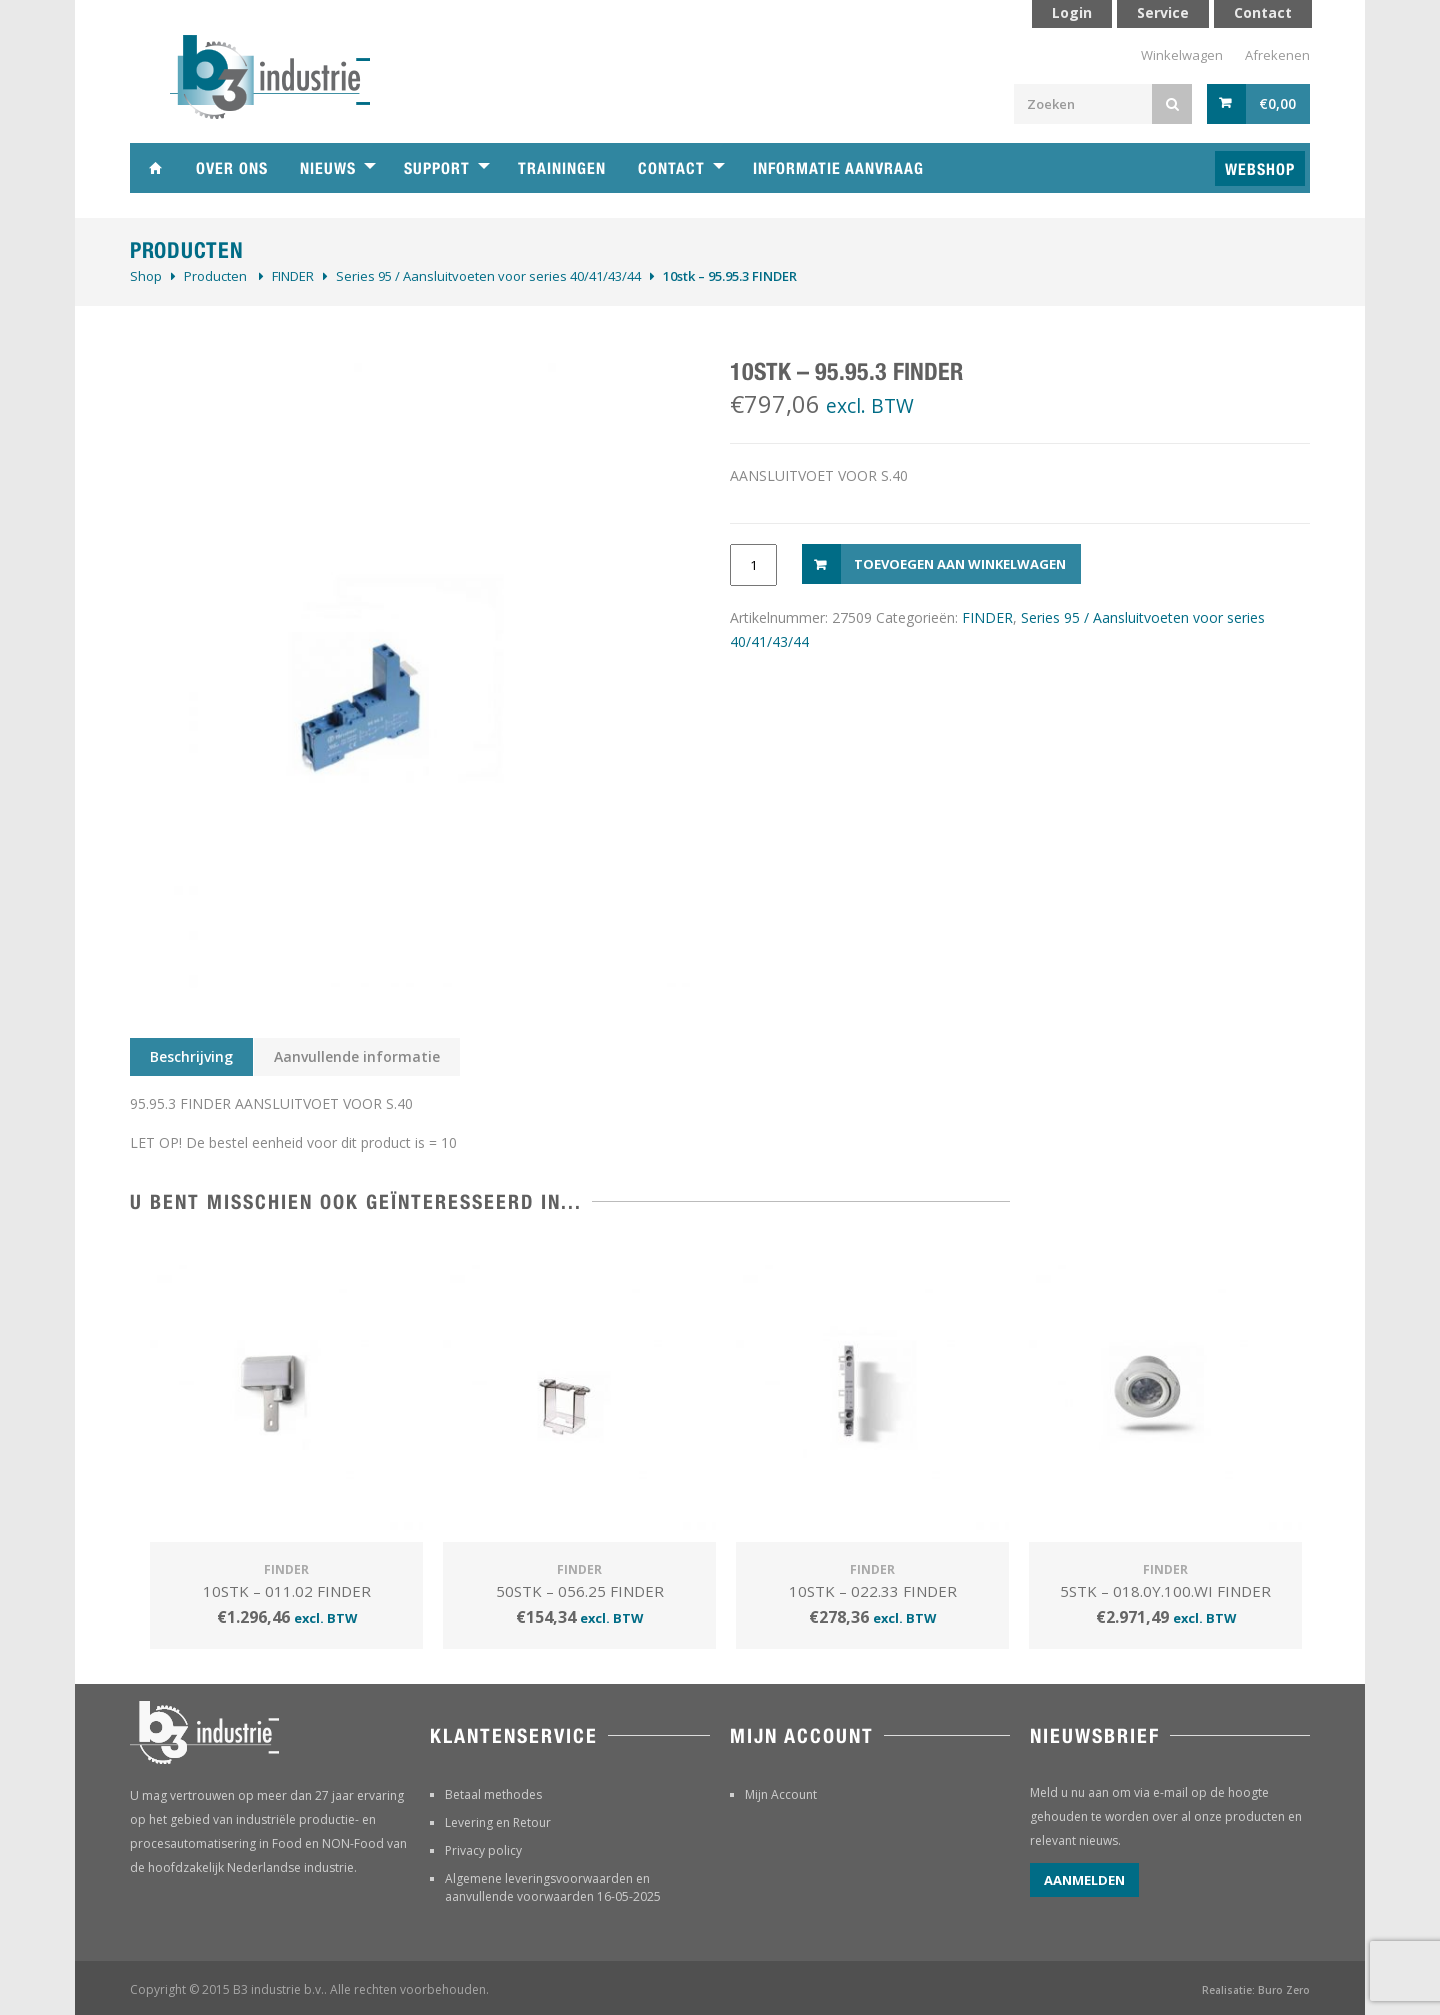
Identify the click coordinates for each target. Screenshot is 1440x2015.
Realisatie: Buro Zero (1256, 1990)
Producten (215, 276)
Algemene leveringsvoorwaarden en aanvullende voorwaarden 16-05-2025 (553, 1887)
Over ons (232, 168)
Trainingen (562, 168)
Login (1072, 12)
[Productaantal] (753, 565)
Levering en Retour (498, 1822)
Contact (671, 168)
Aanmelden (1084, 1880)
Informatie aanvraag (838, 168)
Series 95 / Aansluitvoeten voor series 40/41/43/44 (488, 276)
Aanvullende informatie (357, 1056)
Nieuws (328, 168)
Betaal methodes (493, 1794)
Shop (146, 276)
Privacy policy (483, 1850)
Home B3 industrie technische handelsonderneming (155, 168)
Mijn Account (781, 1794)
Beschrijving (191, 1056)
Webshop (1260, 169)
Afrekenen (1277, 55)
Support (437, 168)
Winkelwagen (1182, 55)
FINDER (293, 276)
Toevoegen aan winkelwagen (960, 564)
